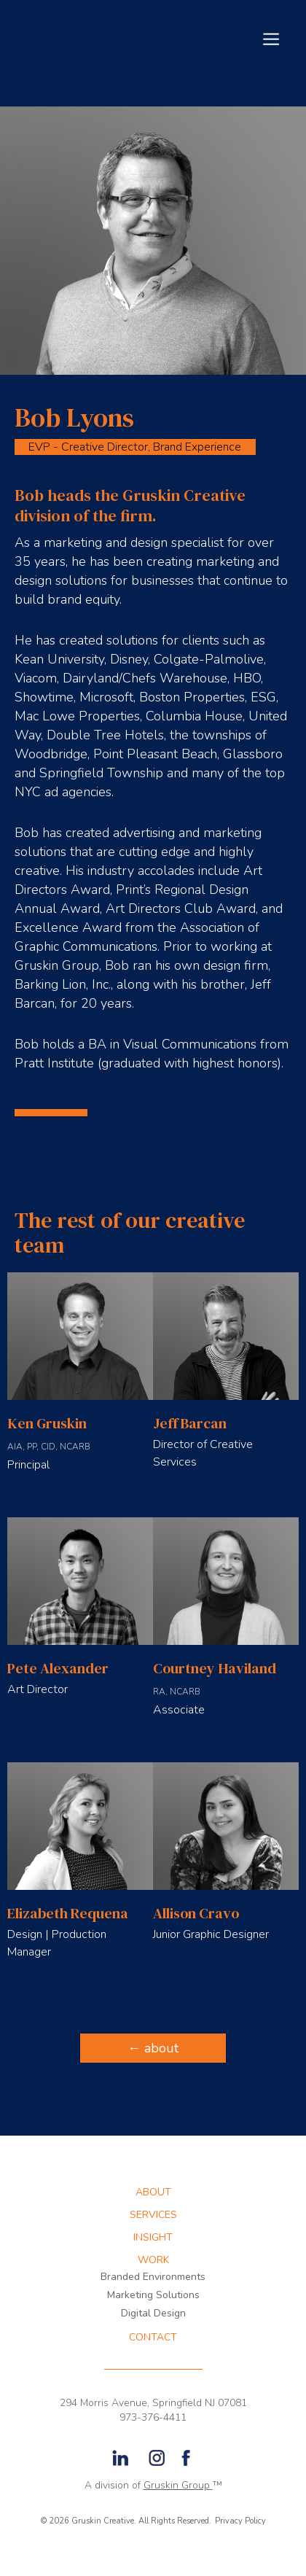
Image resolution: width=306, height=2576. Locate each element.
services (153, 2215)
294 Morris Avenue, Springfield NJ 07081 (153, 2403)
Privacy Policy (240, 2521)
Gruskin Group (178, 2485)
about (153, 2192)
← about (153, 2048)
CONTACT (153, 2337)
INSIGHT (153, 2238)
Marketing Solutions (153, 2295)
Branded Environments (153, 2277)
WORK (153, 2260)
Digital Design (153, 2313)
